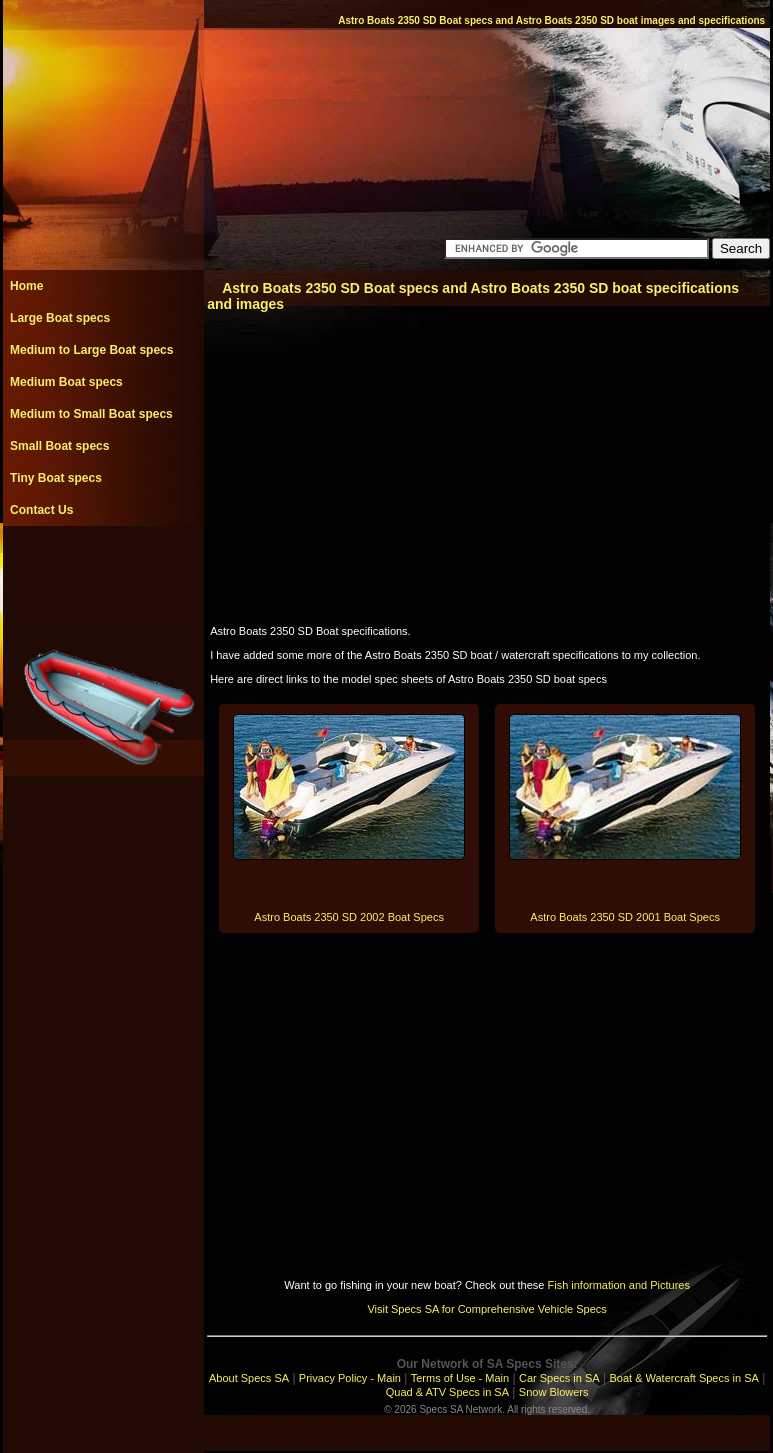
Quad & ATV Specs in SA (447, 1392)
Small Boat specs (59, 446)
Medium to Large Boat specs (91, 350)
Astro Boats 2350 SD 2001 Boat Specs (625, 917)
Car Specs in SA (559, 1378)
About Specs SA (249, 1378)
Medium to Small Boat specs (91, 414)
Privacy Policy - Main (350, 1378)
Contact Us (41, 510)
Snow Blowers (554, 1392)
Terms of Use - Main (460, 1378)
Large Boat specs (60, 318)
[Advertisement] (103, 571)
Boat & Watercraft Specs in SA (683, 1378)
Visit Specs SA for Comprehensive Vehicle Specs (486, 1309)
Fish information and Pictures (618, 1285)
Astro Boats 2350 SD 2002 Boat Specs (349, 917)
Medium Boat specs (66, 382)
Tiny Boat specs (56, 478)
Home (26, 286)
